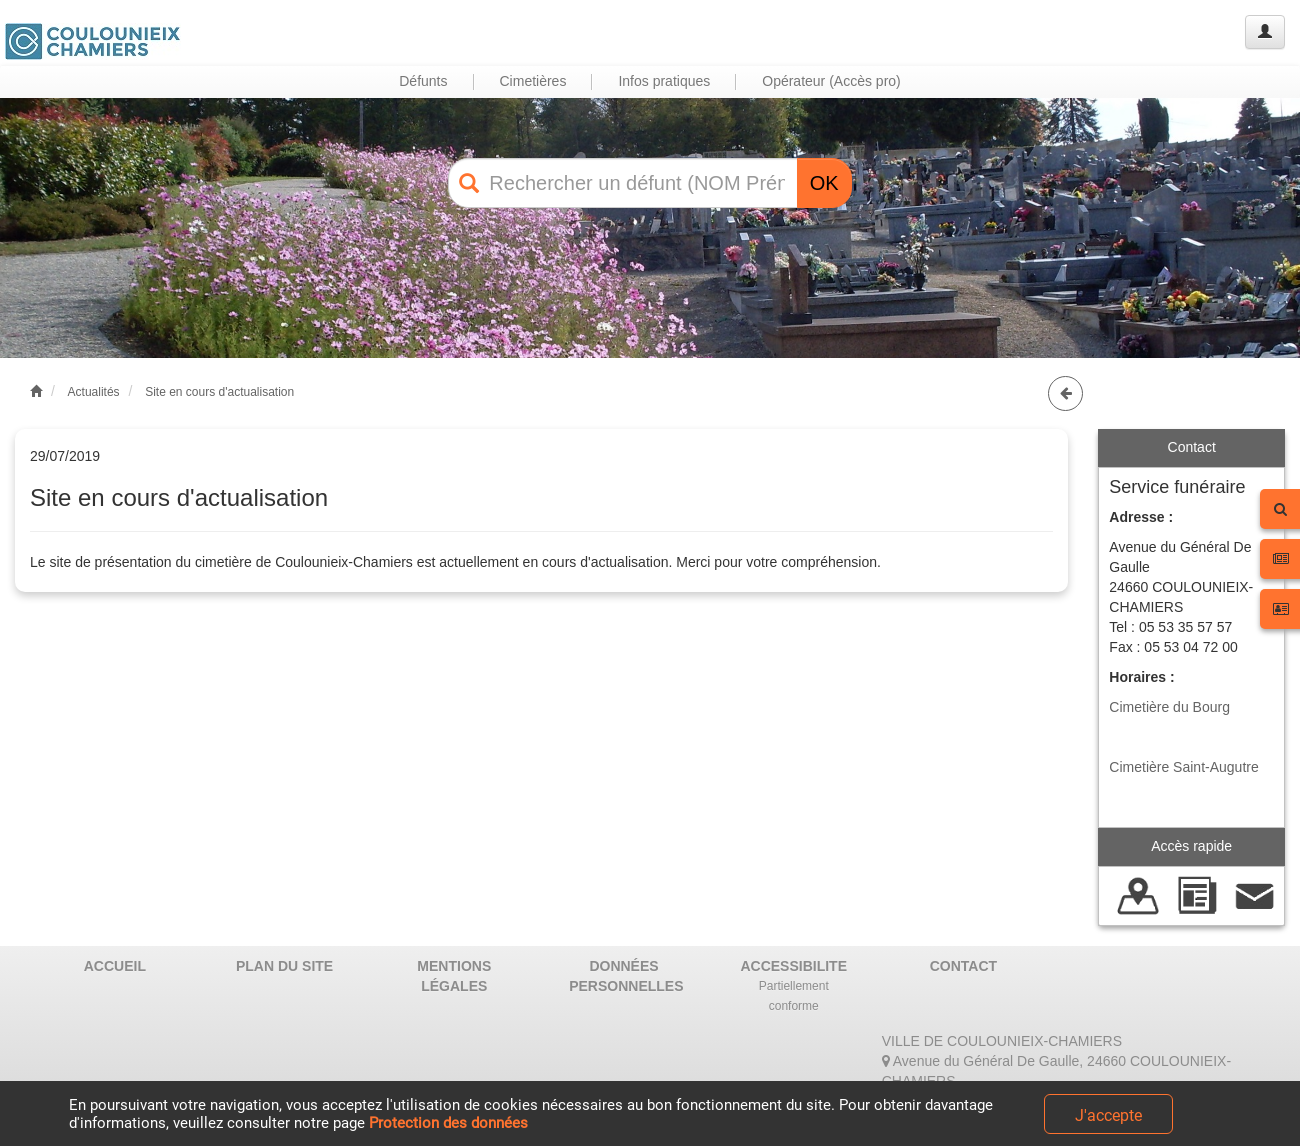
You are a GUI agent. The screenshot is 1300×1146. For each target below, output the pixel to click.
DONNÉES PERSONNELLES (626, 976)
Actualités (94, 392)
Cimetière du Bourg (1169, 707)
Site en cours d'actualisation (219, 392)
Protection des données (448, 1123)
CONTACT (963, 966)
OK (824, 183)
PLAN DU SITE (284, 966)
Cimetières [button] (533, 81)
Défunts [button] (423, 81)
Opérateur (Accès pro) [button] (831, 81)
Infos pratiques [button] (664, 81)
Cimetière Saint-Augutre (1183, 767)
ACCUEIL (115, 966)
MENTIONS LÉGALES (454, 976)
